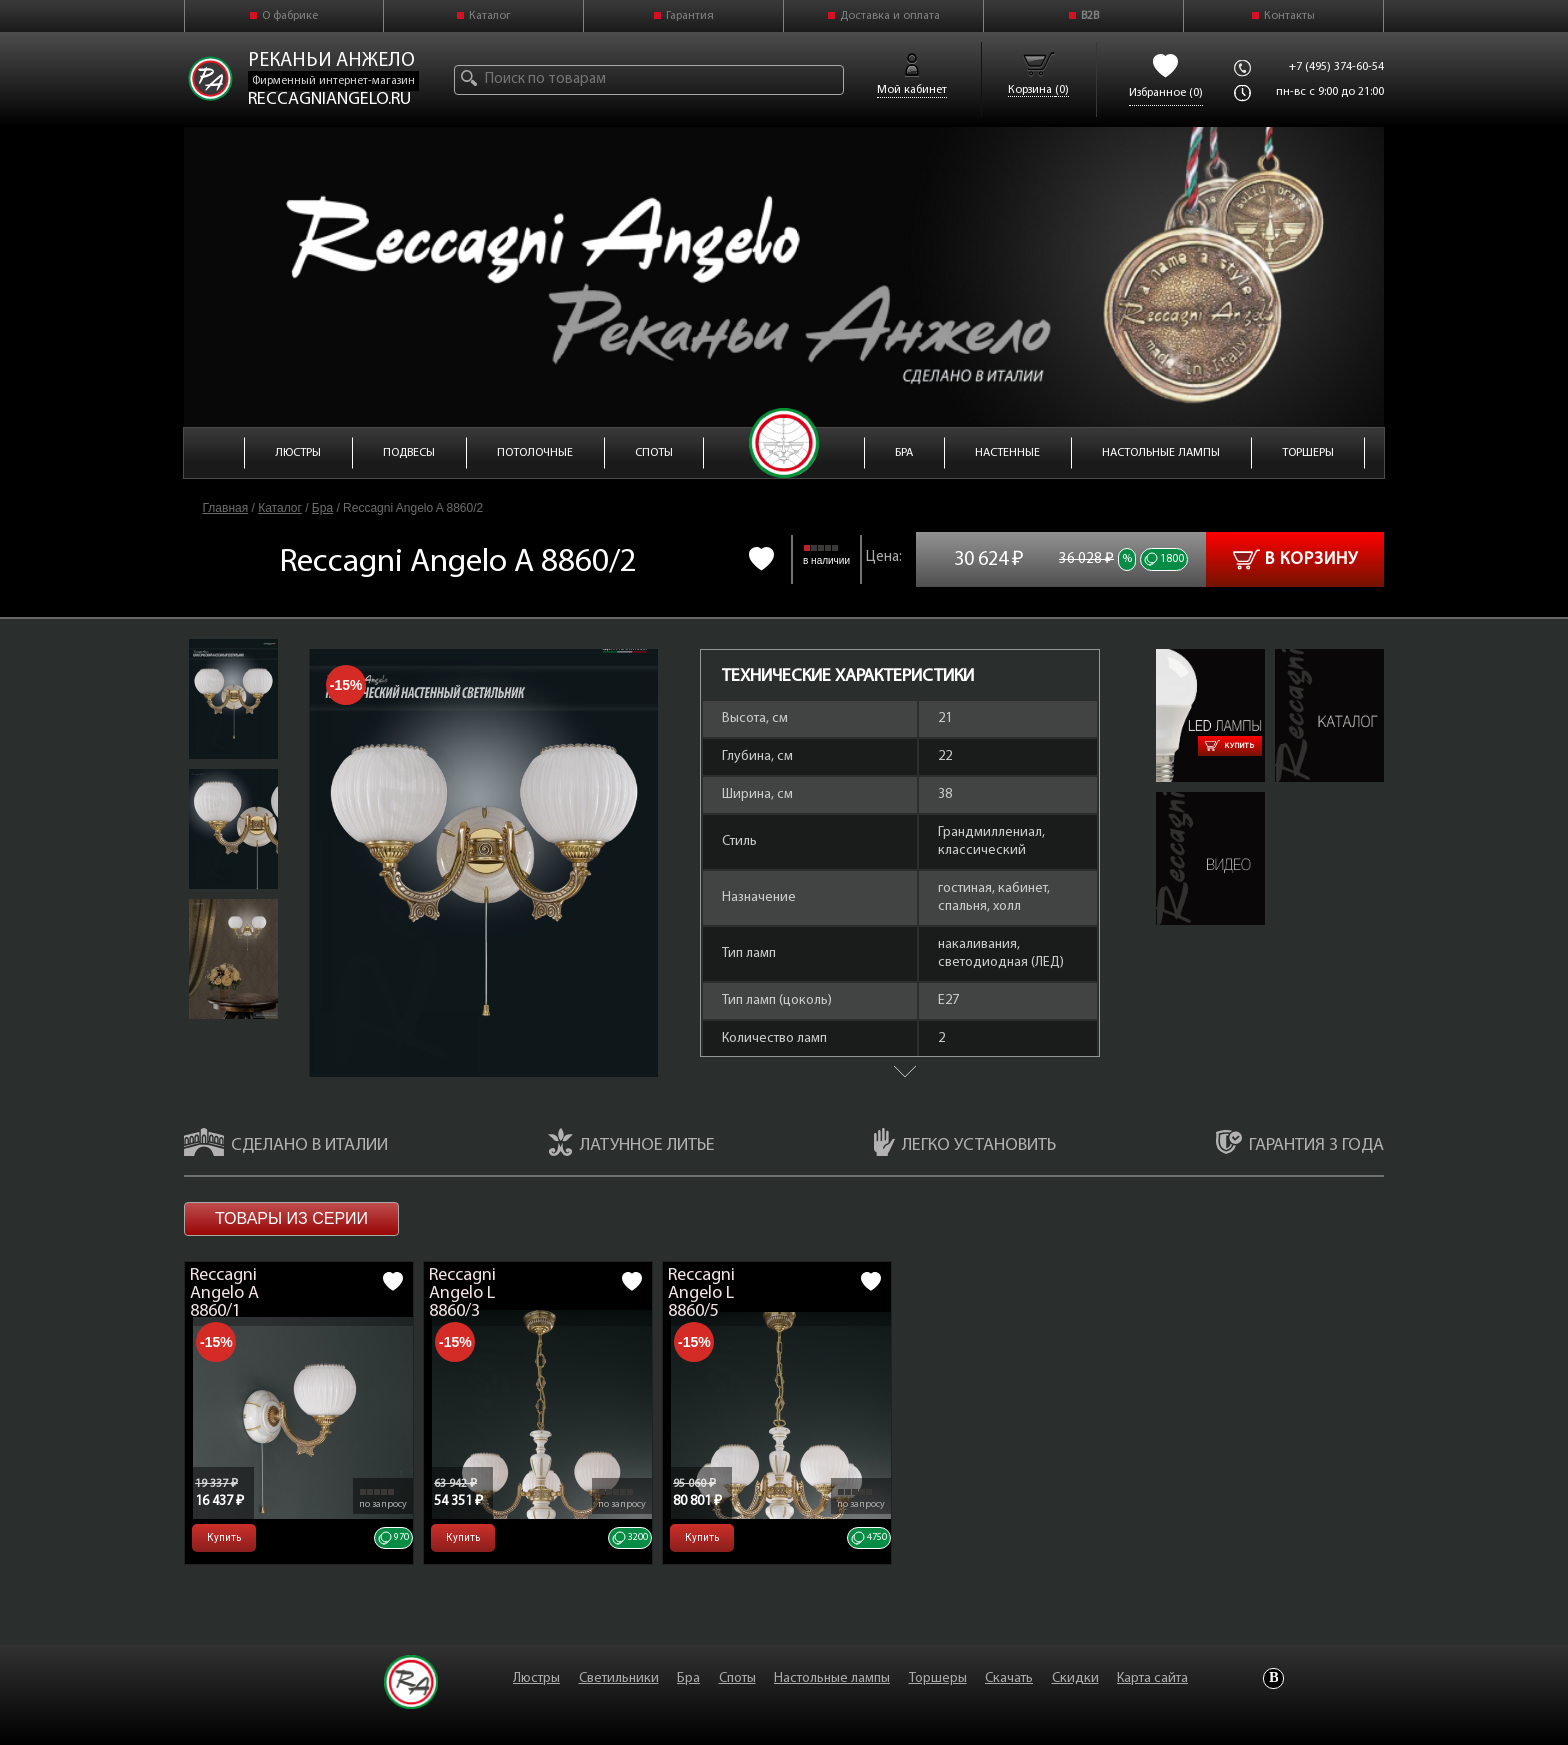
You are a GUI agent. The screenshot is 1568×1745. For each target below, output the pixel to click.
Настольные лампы (832, 1678)
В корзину (1295, 559)
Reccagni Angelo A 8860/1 (224, 1293)
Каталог (490, 16)
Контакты (1289, 16)
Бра (322, 508)
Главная (226, 508)
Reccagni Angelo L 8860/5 (701, 1293)
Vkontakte (1273, 1678)
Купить (1230, 746)
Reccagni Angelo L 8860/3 (462, 1293)
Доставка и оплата (890, 16)
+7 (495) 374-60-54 (1336, 67)
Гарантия (690, 16)
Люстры (536, 1678)
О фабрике (290, 16)
